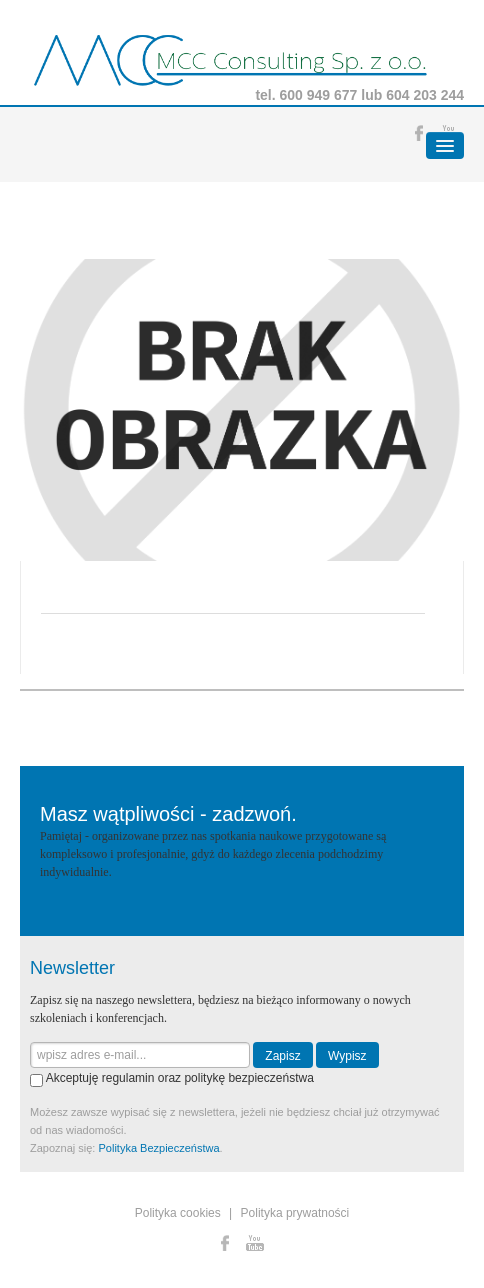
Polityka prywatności (295, 1213)
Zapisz (282, 1056)
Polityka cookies (178, 1213)
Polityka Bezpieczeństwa (158, 1148)
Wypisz (347, 1056)
